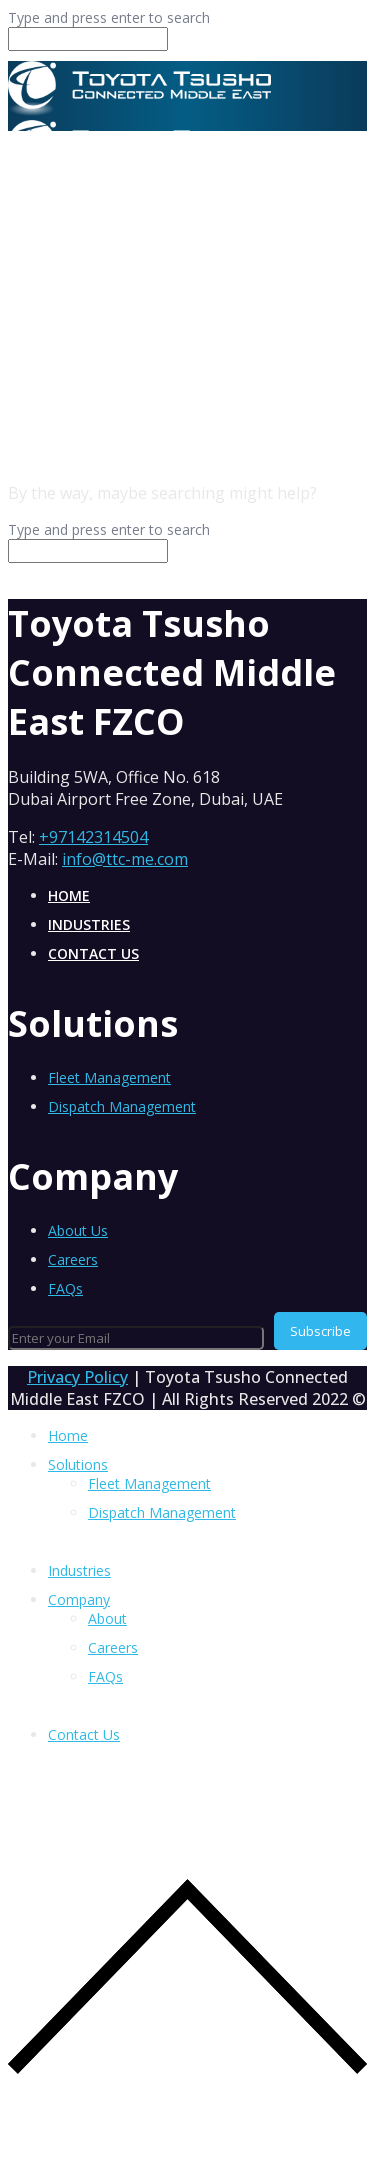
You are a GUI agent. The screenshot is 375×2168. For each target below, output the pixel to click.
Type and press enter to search (109, 17)
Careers (73, 1259)
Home (69, 895)
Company (79, 1599)
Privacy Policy (77, 1377)
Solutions (78, 1464)
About (107, 1618)
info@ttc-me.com (125, 859)
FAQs (65, 1288)
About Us (78, 1230)
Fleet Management (109, 1077)
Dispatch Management (122, 1106)
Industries (89, 924)
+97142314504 (93, 837)
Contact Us (93, 953)
